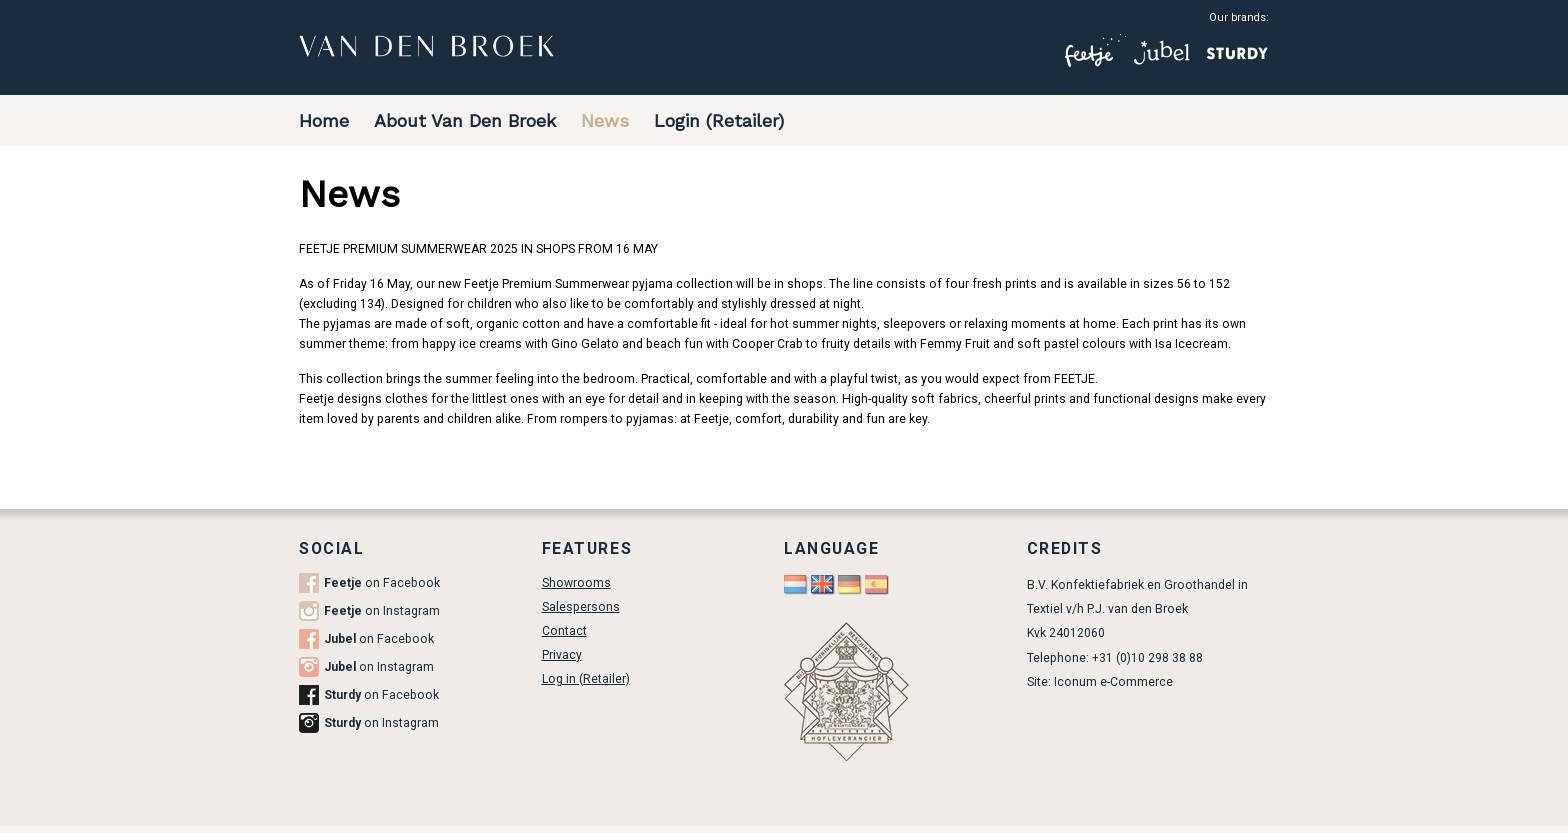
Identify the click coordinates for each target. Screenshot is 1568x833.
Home (324, 120)
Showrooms (576, 583)
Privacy (562, 655)
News (605, 120)
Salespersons (581, 607)
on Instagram (382, 611)
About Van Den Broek (465, 120)
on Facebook (382, 583)
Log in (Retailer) (586, 679)
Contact (564, 631)
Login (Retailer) (719, 120)
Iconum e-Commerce (1113, 682)
